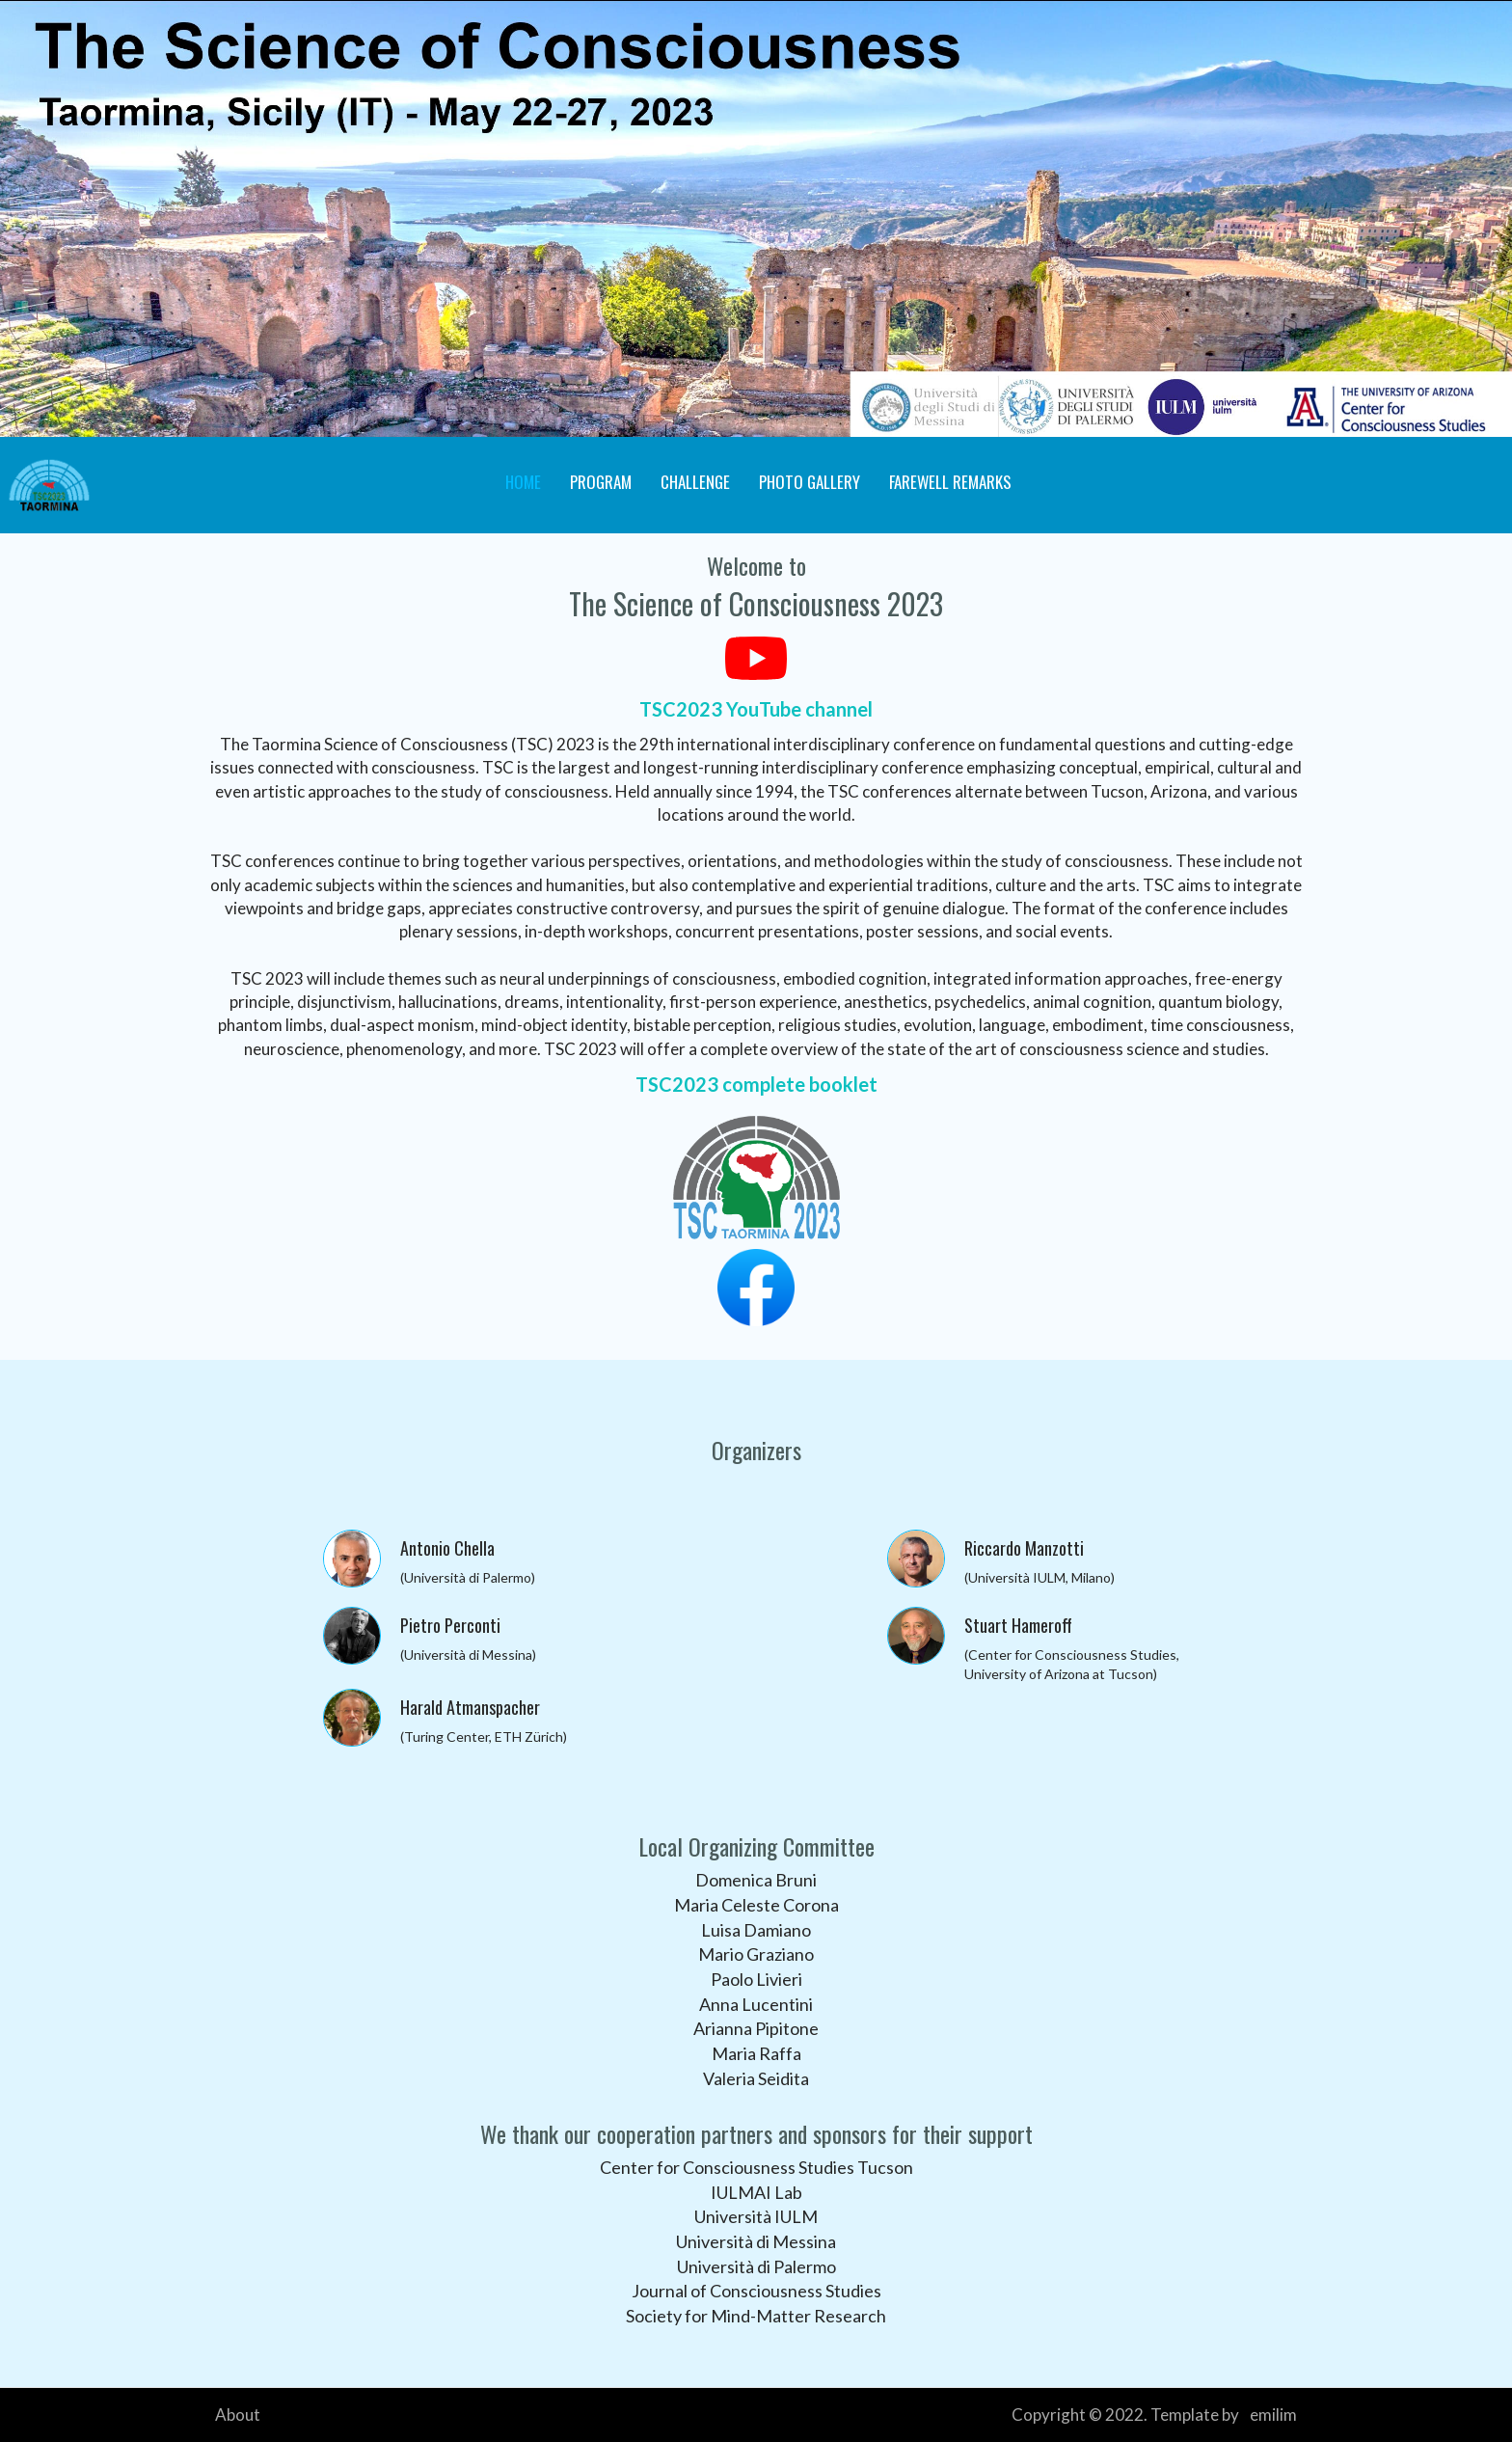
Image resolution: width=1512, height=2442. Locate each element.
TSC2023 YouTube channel (756, 708)
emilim (1273, 2414)
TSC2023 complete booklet (756, 1084)
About (237, 2414)
